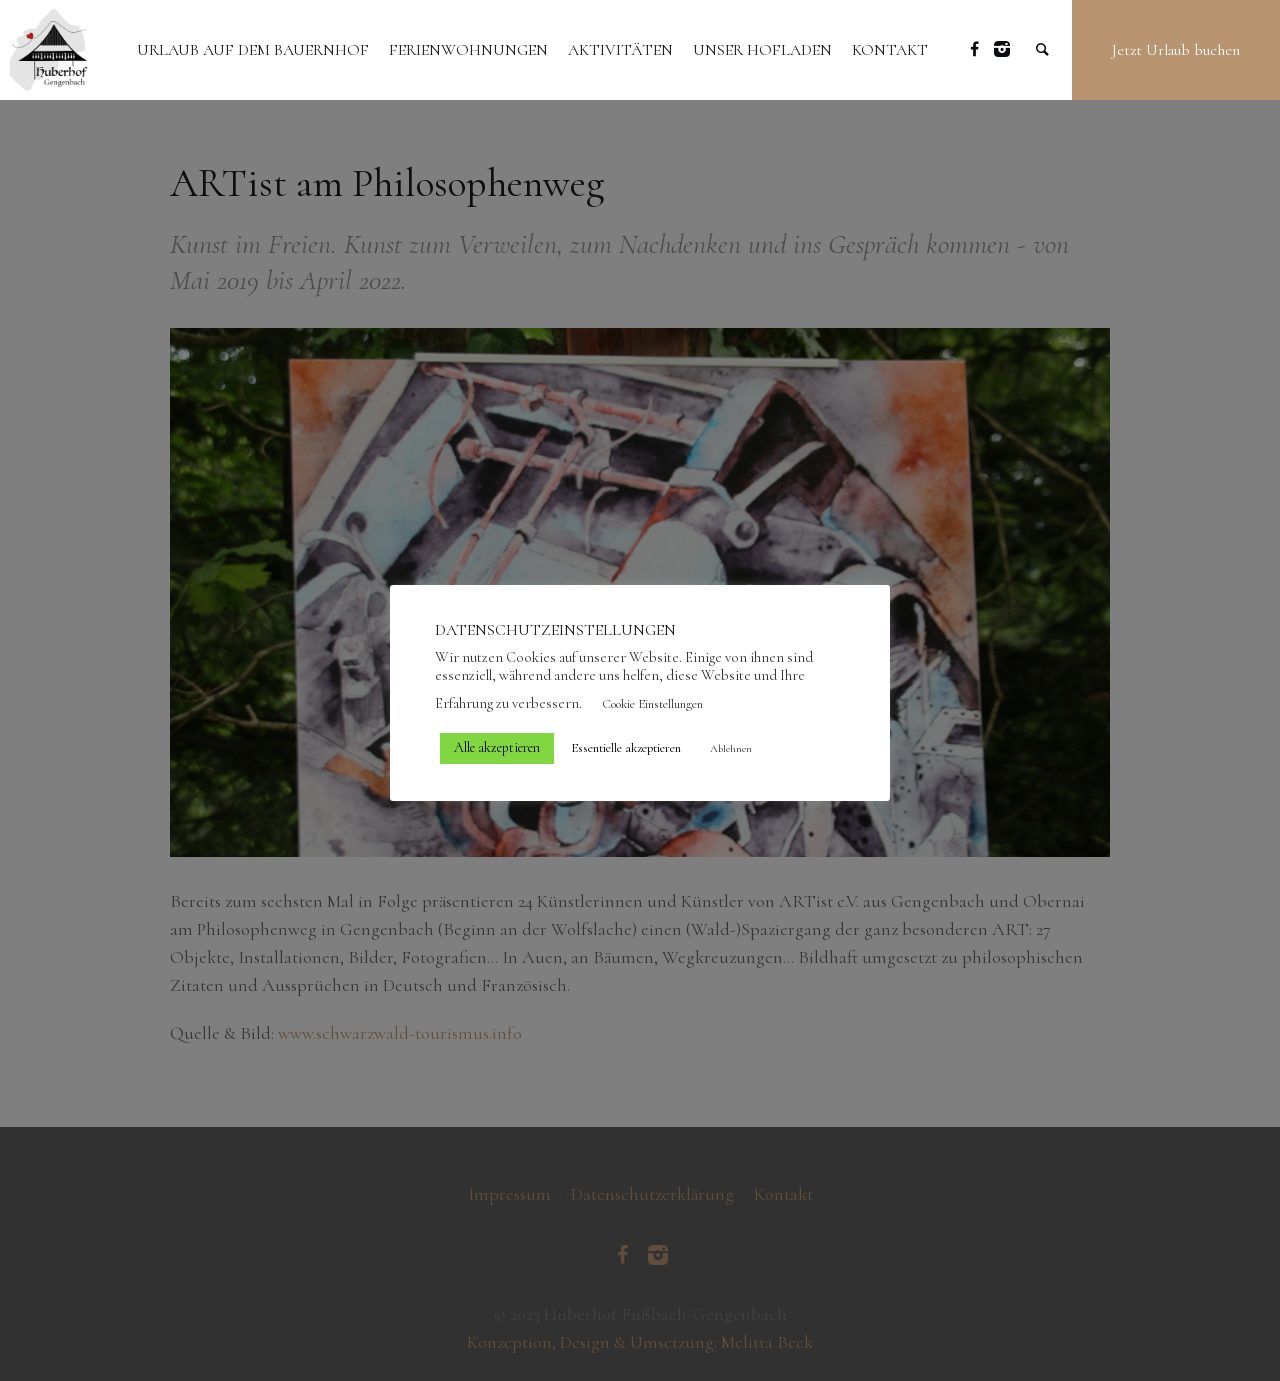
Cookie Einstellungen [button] (652, 704)
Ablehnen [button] (731, 748)
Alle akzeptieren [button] (497, 747)
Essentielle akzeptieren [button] (626, 748)
